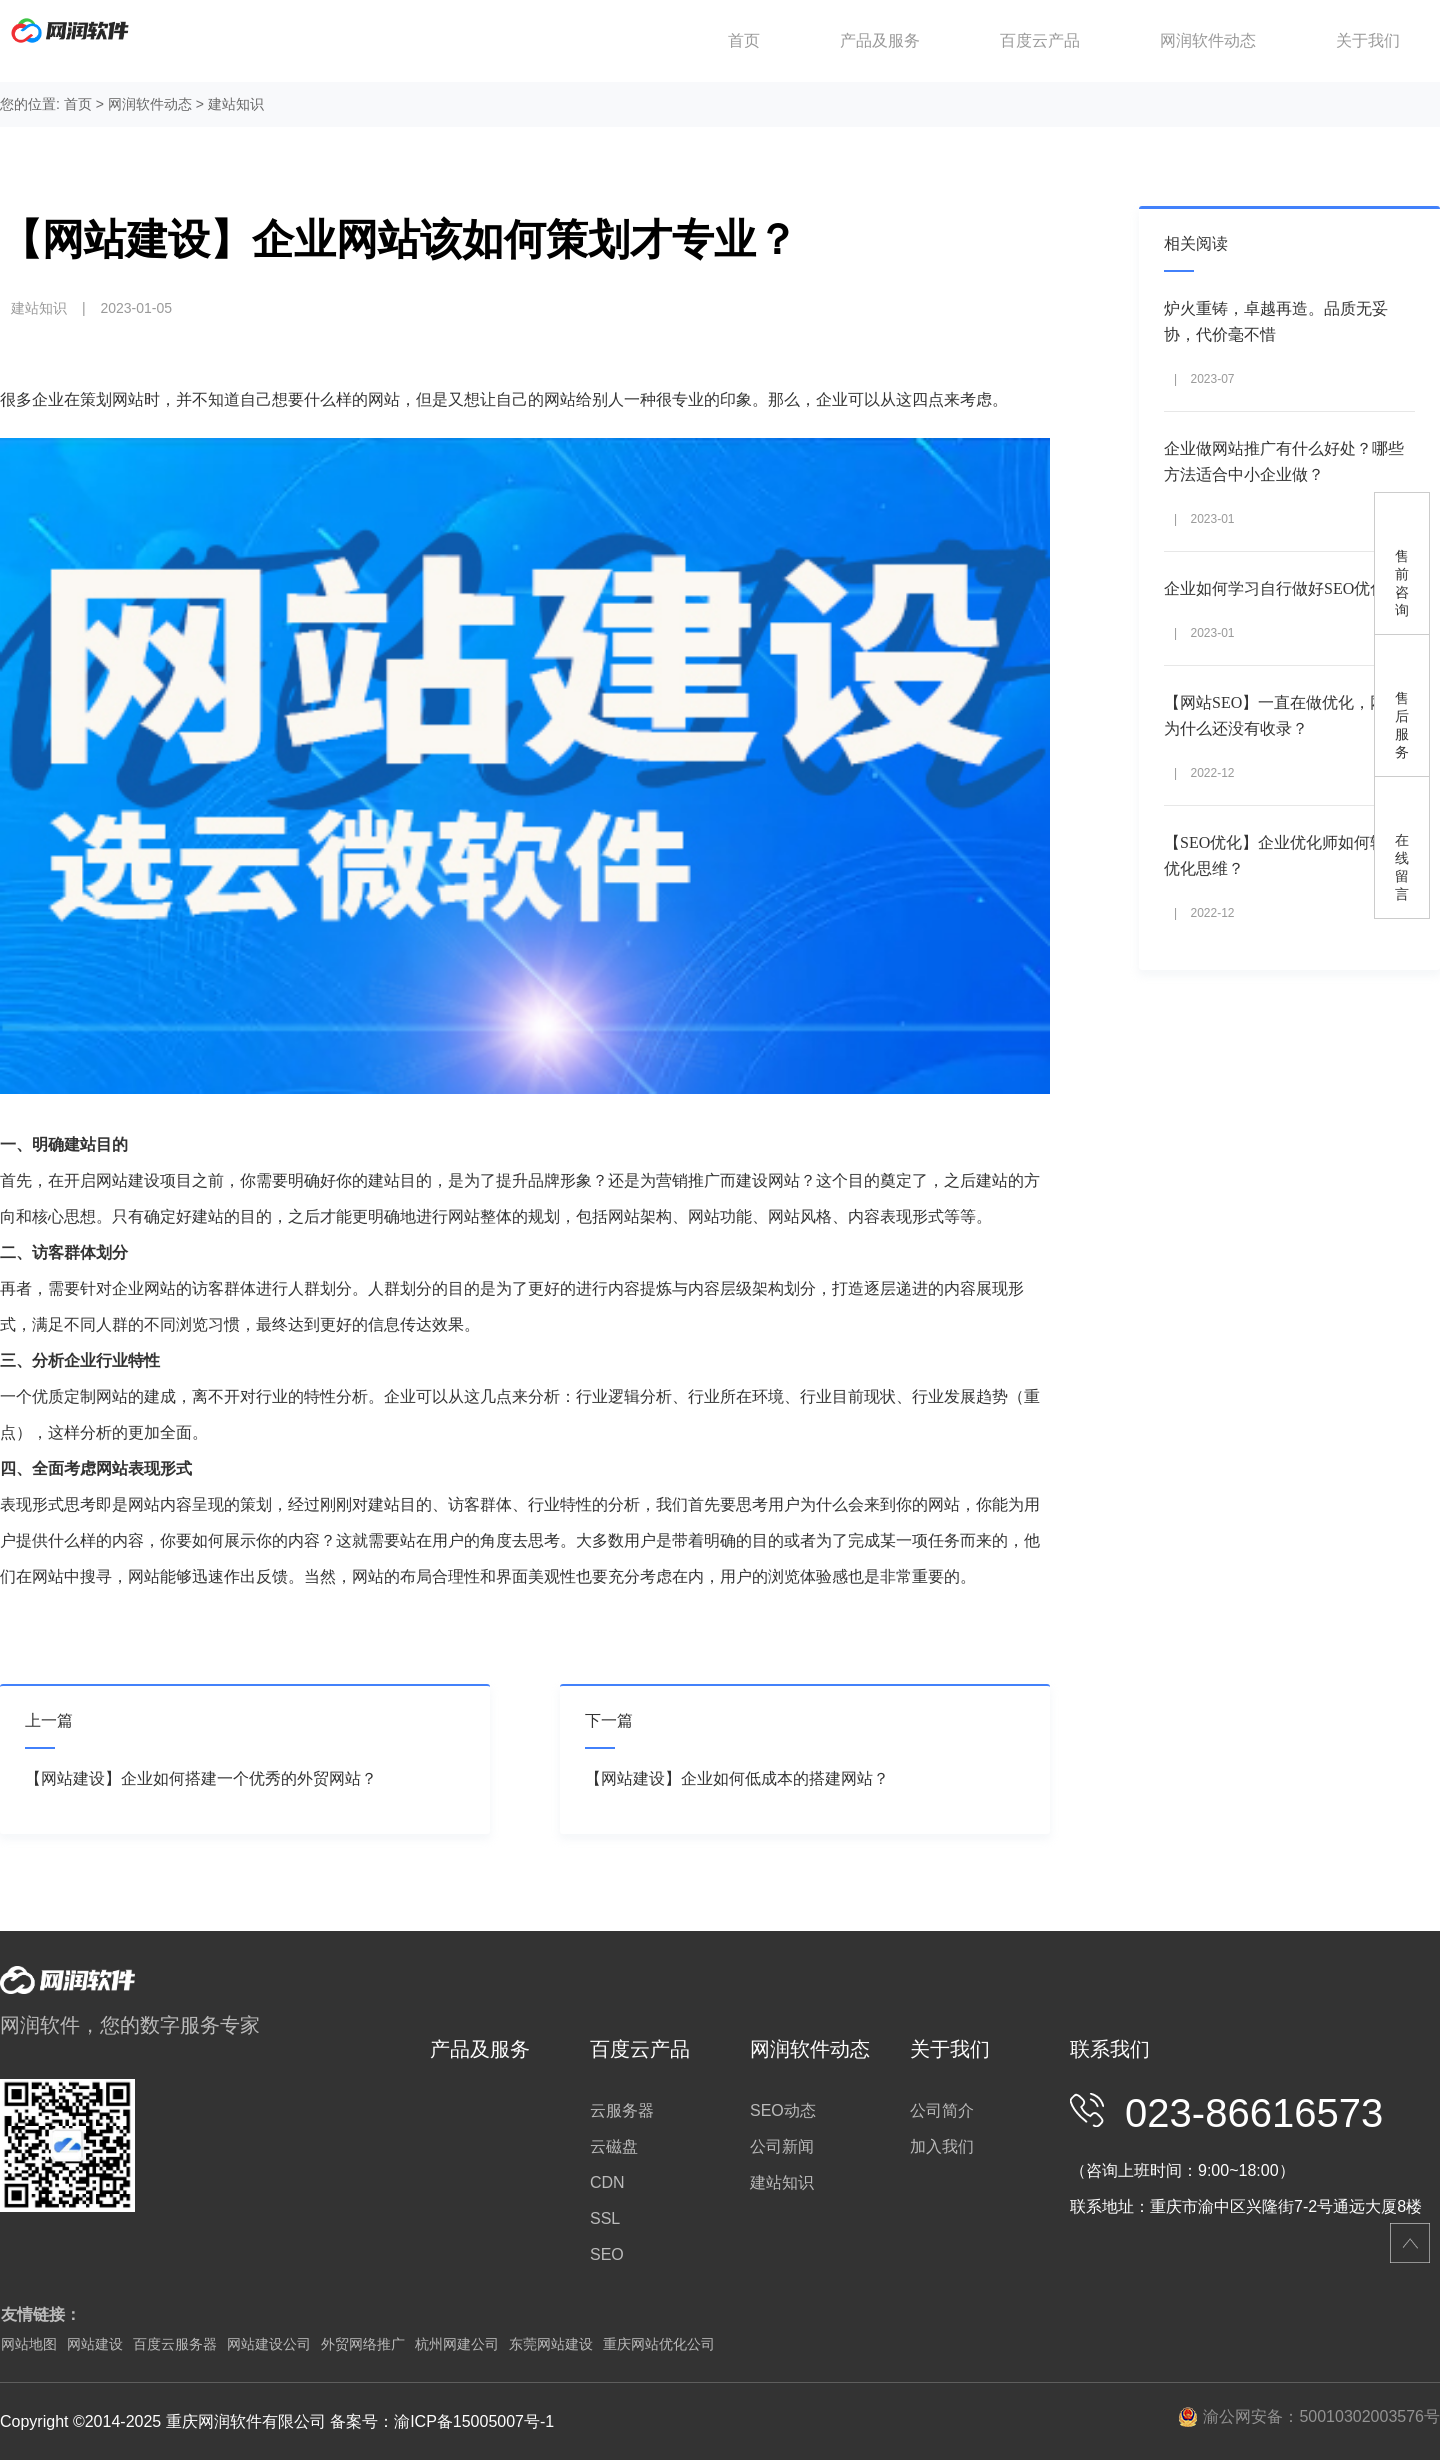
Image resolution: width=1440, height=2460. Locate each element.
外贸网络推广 (363, 2344)
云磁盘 (614, 2146)
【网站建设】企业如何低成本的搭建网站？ (737, 1778)
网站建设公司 (269, 2344)
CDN (607, 2182)
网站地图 (29, 2344)
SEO (607, 2254)
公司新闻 (782, 2146)
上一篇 (49, 1720)
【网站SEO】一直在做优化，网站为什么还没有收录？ (1283, 715)
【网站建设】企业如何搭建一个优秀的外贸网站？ (201, 1778)
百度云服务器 (175, 2344)
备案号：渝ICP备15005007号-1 (442, 2421)
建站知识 (236, 104)
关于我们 (1368, 40)
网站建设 (95, 2344)
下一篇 (609, 1720)
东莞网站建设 (551, 2344)
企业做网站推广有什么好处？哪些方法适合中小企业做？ (1284, 461)
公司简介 (942, 2110)
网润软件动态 (1208, 40)
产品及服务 (880, 40)
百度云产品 (1040, 40)
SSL (605, 2218)
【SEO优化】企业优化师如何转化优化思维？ (1283, 855)
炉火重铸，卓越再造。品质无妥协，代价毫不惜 (1276, 321)
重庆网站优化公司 (659, 2344)
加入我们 (942, 2146)
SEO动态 (783, 2110)
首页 (744, 40)
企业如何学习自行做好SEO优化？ (1283, 588)
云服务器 (622, 2110)
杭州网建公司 (457, 2344)
